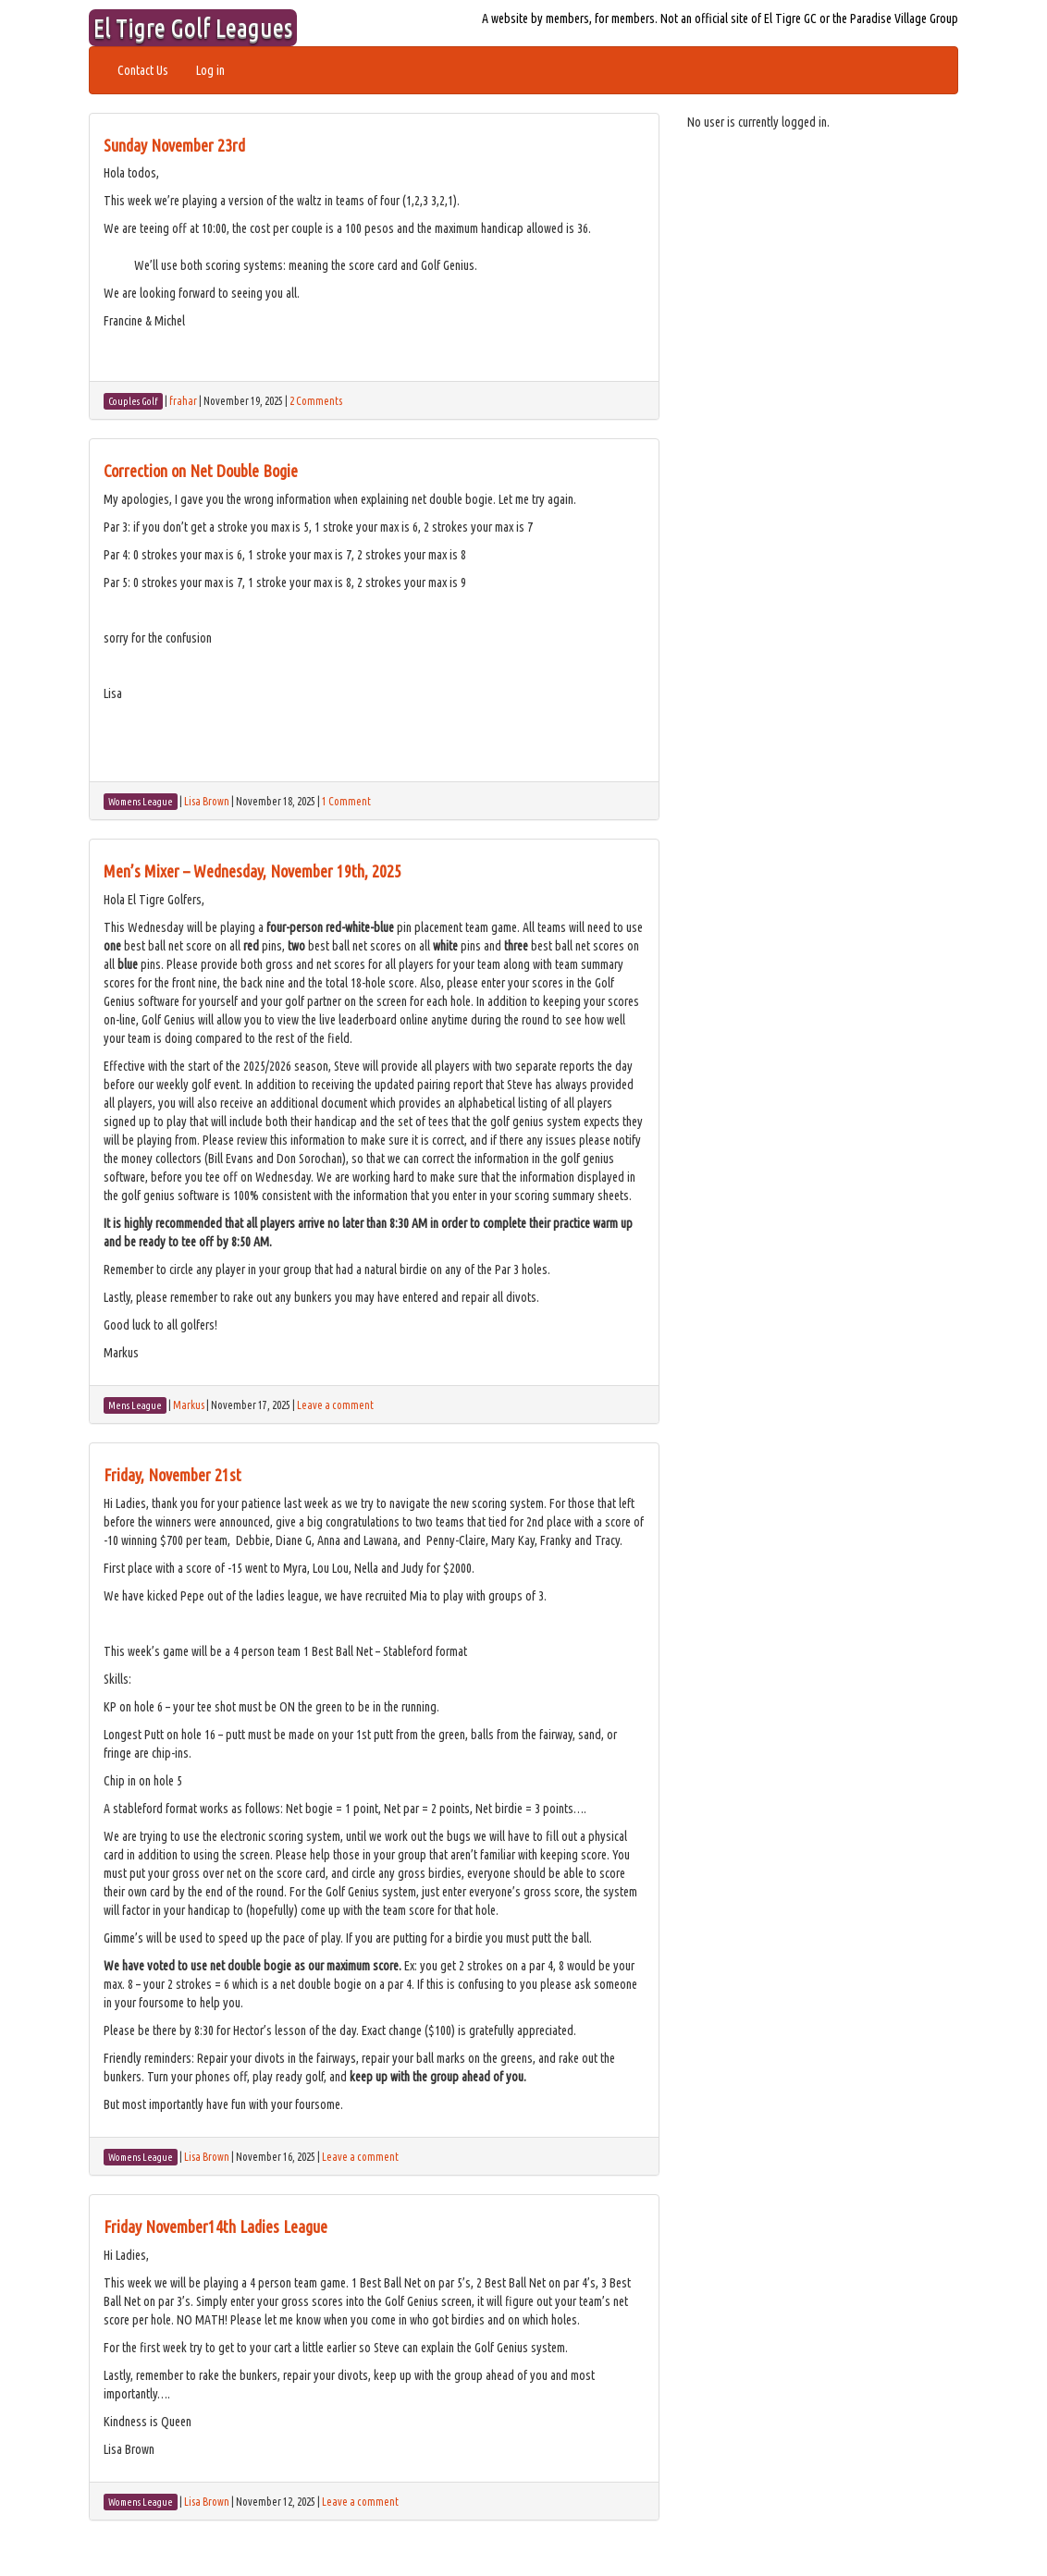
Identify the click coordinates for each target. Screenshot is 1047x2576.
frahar (183, 401)
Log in (210, 70)
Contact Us (142, 70)
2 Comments (315, 401)
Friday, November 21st (172, 1475)
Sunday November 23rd (174, 145)
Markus (188, 1405)
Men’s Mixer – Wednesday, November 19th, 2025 (252, 871)
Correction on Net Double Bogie (201, 470)
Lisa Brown (206, 801)
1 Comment (346, 801)
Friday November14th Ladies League (215, 2226)
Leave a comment (335, 1405)
